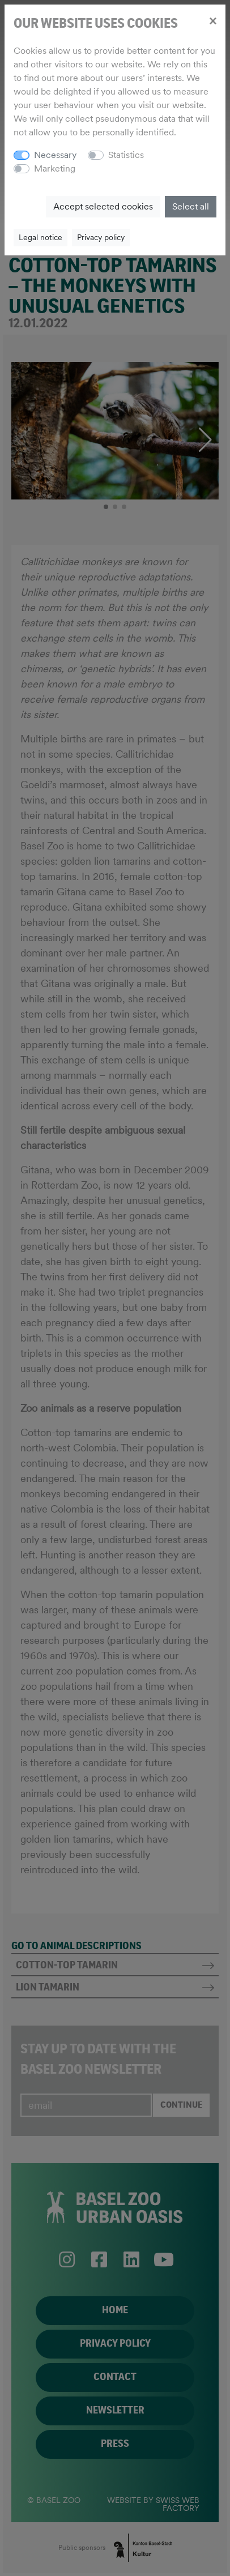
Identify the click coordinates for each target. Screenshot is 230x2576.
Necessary (55, 154)
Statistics (126, 154)
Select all (190, 206)
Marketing (54, 168)
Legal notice (40, 237)
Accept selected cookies (103, 206)
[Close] (212, 20)
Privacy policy (101, 237)
